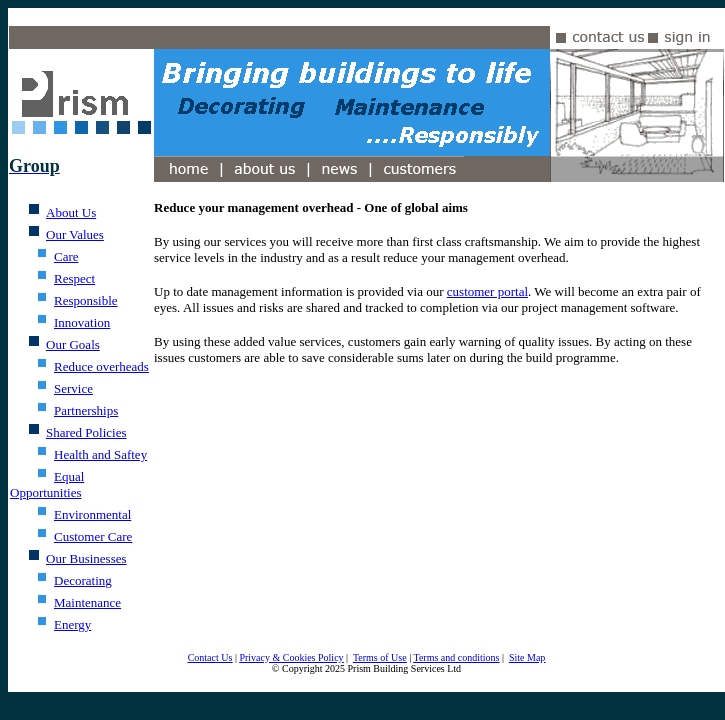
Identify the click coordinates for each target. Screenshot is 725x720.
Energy (72, 624)
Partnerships (86, 410)
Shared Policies (86, 432)
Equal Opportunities (47, 484)
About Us (71, 212)
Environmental (92, 514)
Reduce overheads (101, 366)
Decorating (83, 580)
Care (66, 256)
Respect (74, 278)
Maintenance (87, 602)
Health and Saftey (100, 454)
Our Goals (73, 344)
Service (73, 388)
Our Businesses (86, 558)
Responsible (86, 300)
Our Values (75, 234)
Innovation (82, 322)
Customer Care (93, 536)
